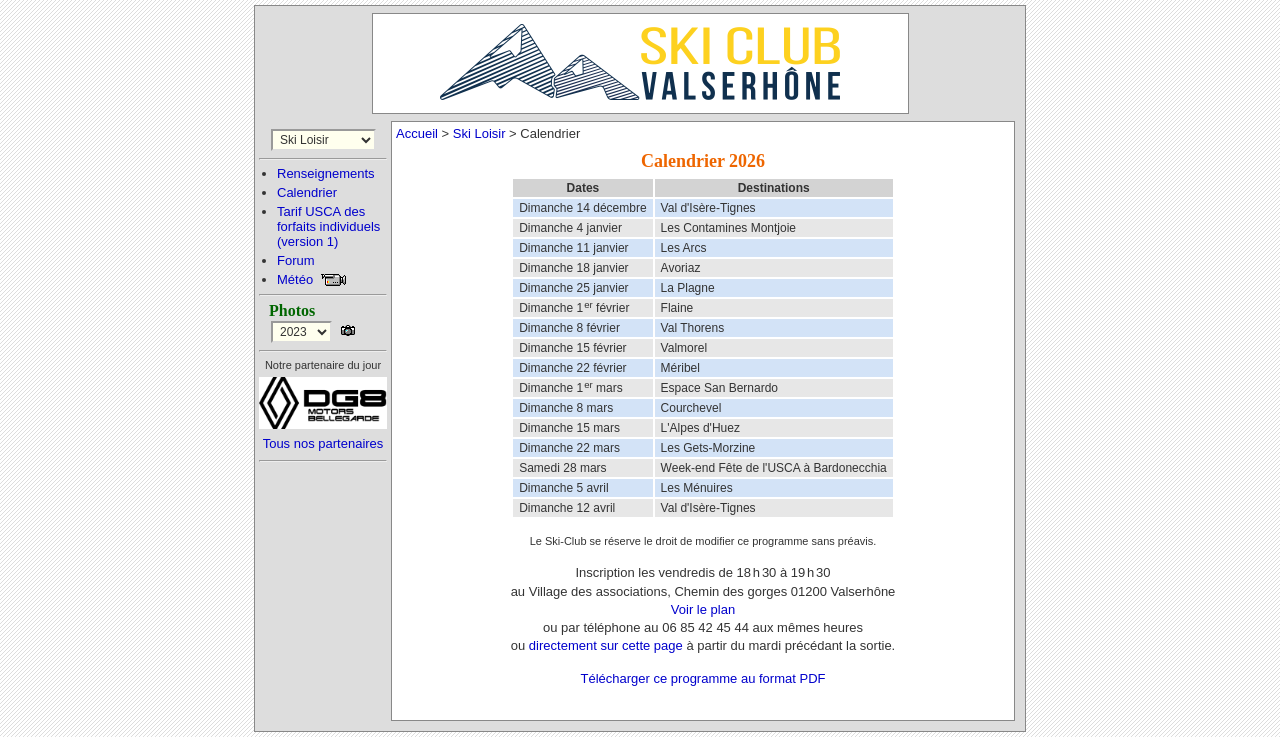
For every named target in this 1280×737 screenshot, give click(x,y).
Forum (296, 260)
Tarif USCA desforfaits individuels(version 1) (328, 226)
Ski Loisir (479, 133)
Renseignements (326, 173)
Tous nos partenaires (323, 443)
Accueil (417, 133)
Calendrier (307, 192)
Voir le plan (703, 609)
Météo (295, 279)
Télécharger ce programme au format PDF (703, 678)
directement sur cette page (606, 645)
